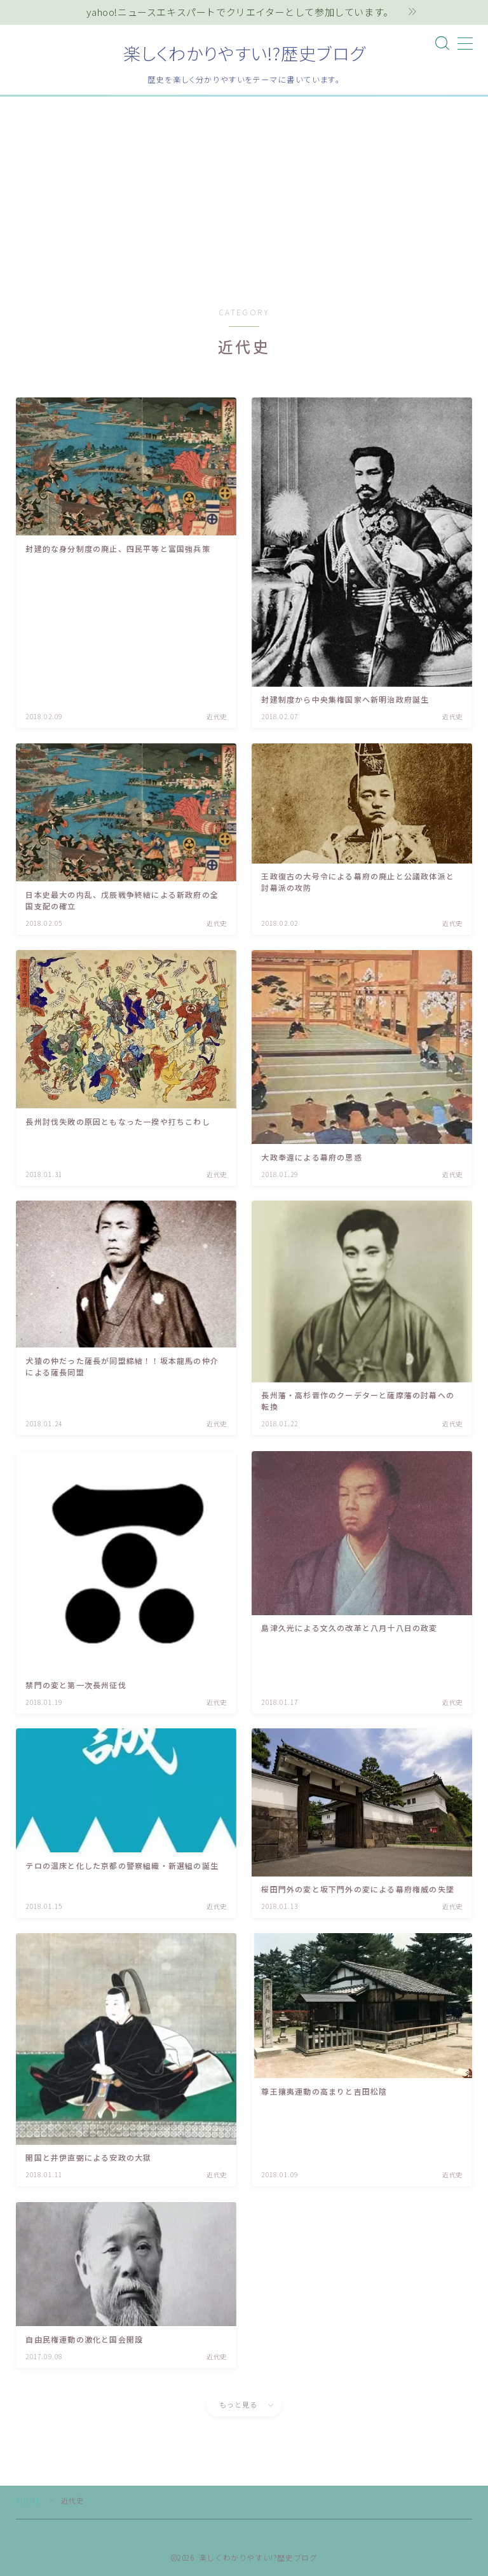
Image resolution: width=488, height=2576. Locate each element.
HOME (29, 2500)
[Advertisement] (244, 192)
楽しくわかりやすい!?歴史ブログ (244, 53)
